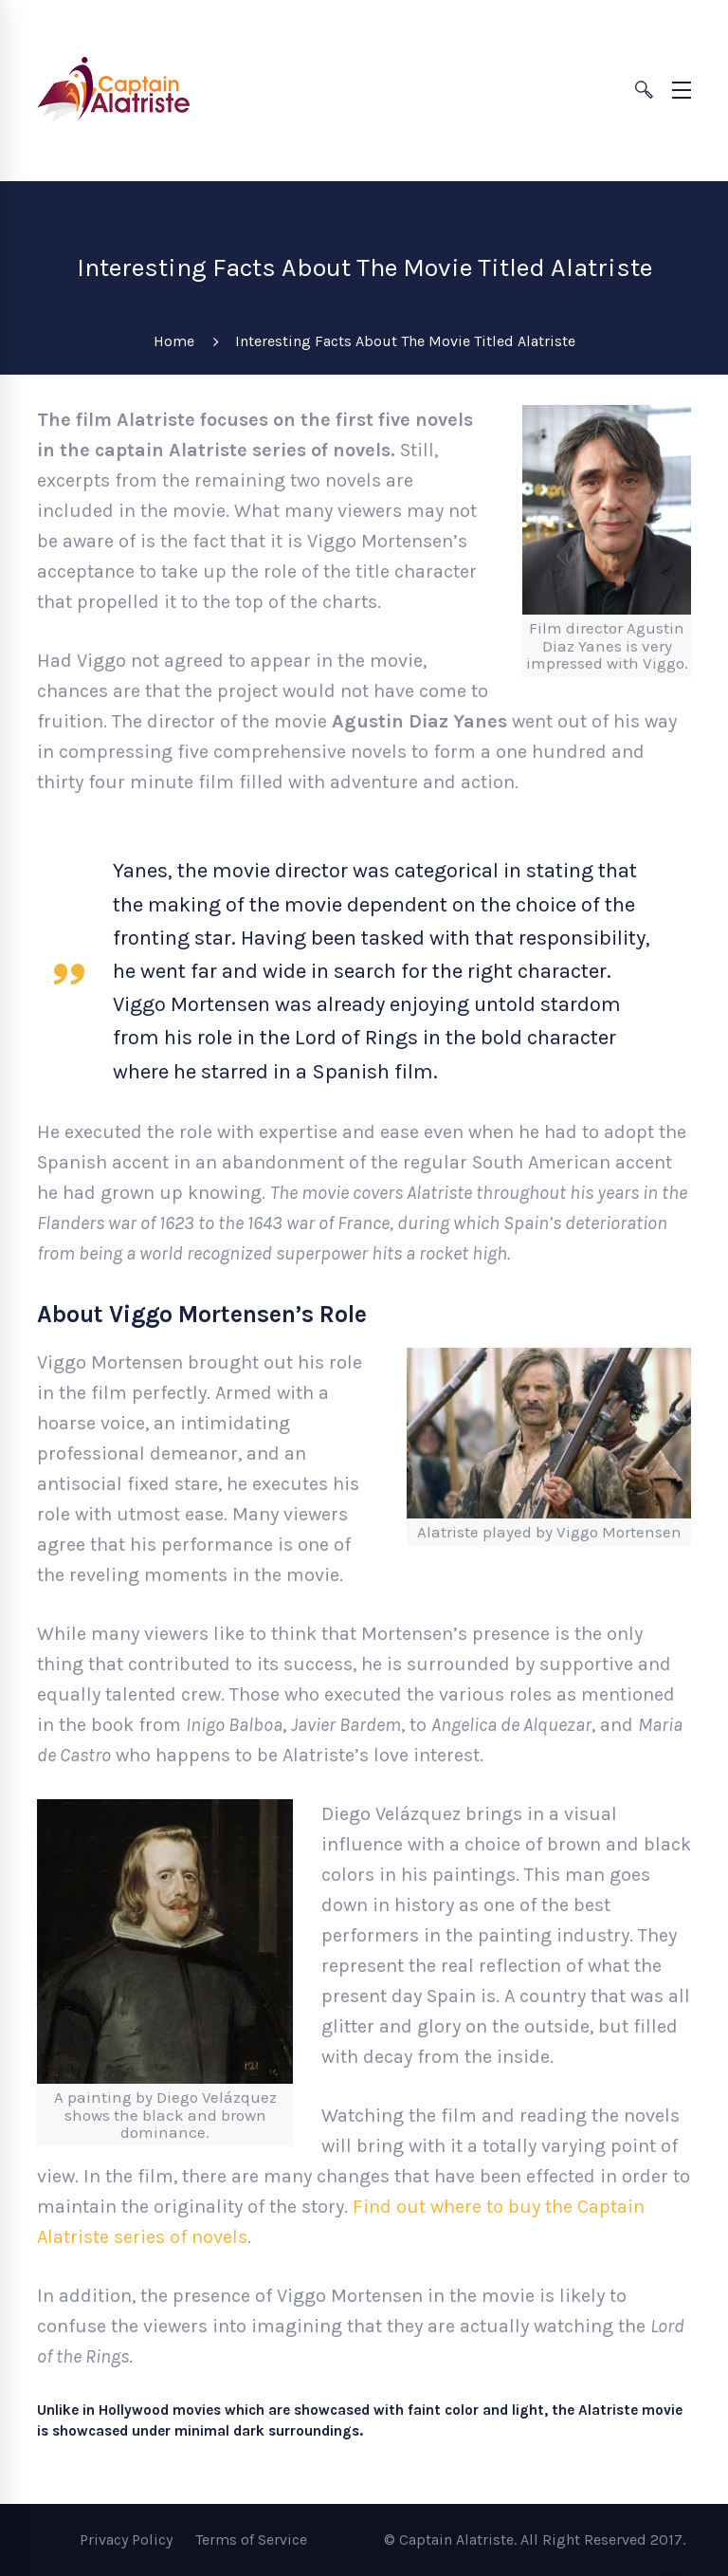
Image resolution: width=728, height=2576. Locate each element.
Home (174, 341)
